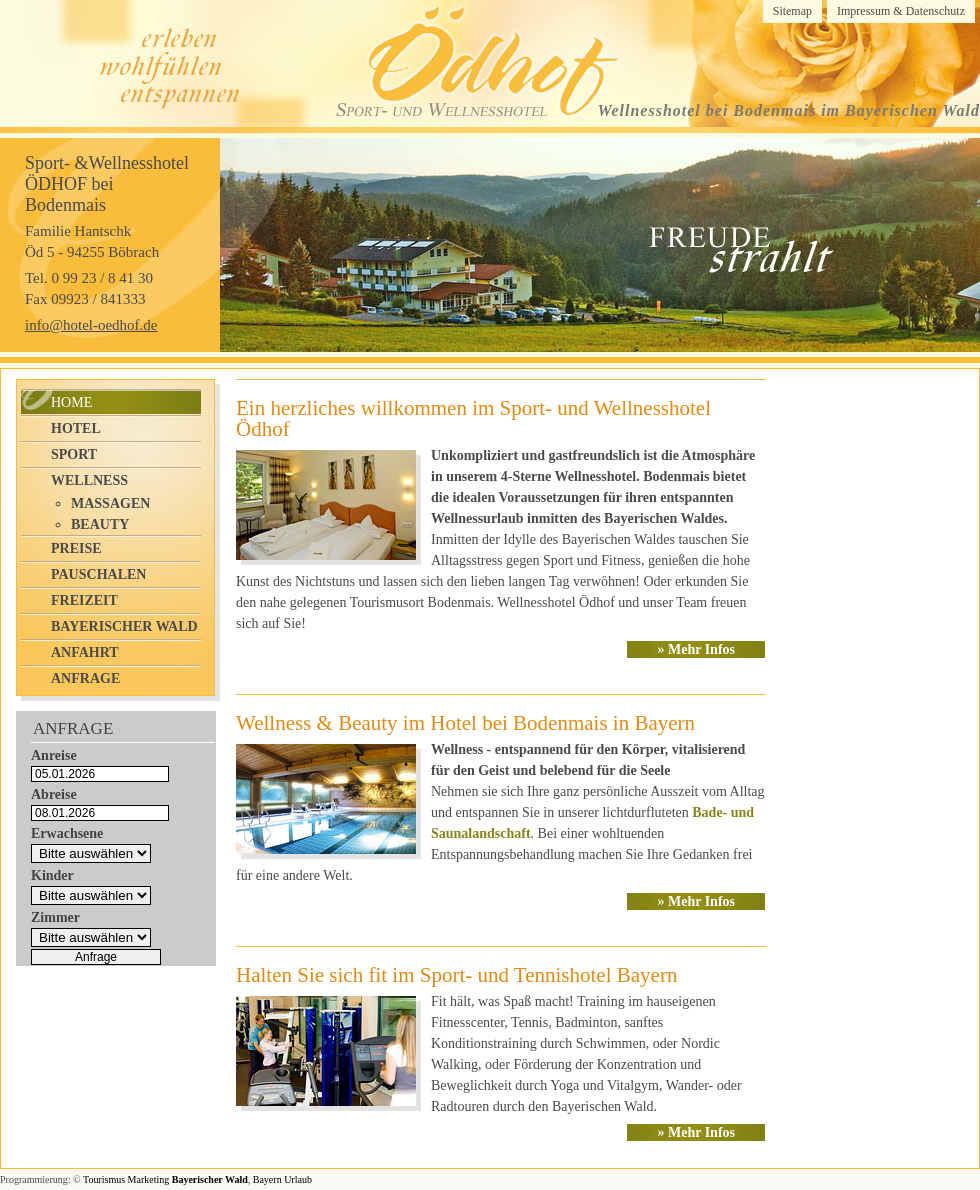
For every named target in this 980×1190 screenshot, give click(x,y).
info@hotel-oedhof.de (91, 325)
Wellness (89, 480)
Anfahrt (85, 652)
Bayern (267, 1179)
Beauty (100, 524)
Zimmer (55, 917)
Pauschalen (98, 574)
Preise (76, 548)
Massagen (110, 503)
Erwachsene (67, 833)
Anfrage (85, 678)
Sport (74, 454)
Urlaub (298, 1179)
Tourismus (104, 1179)
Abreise (54, 794)
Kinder (52, 875)
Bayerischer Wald (124, 626)
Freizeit (84, 600)
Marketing (149, 1179)
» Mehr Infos (696, 649)
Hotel (76, 428)
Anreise (54, 755)
